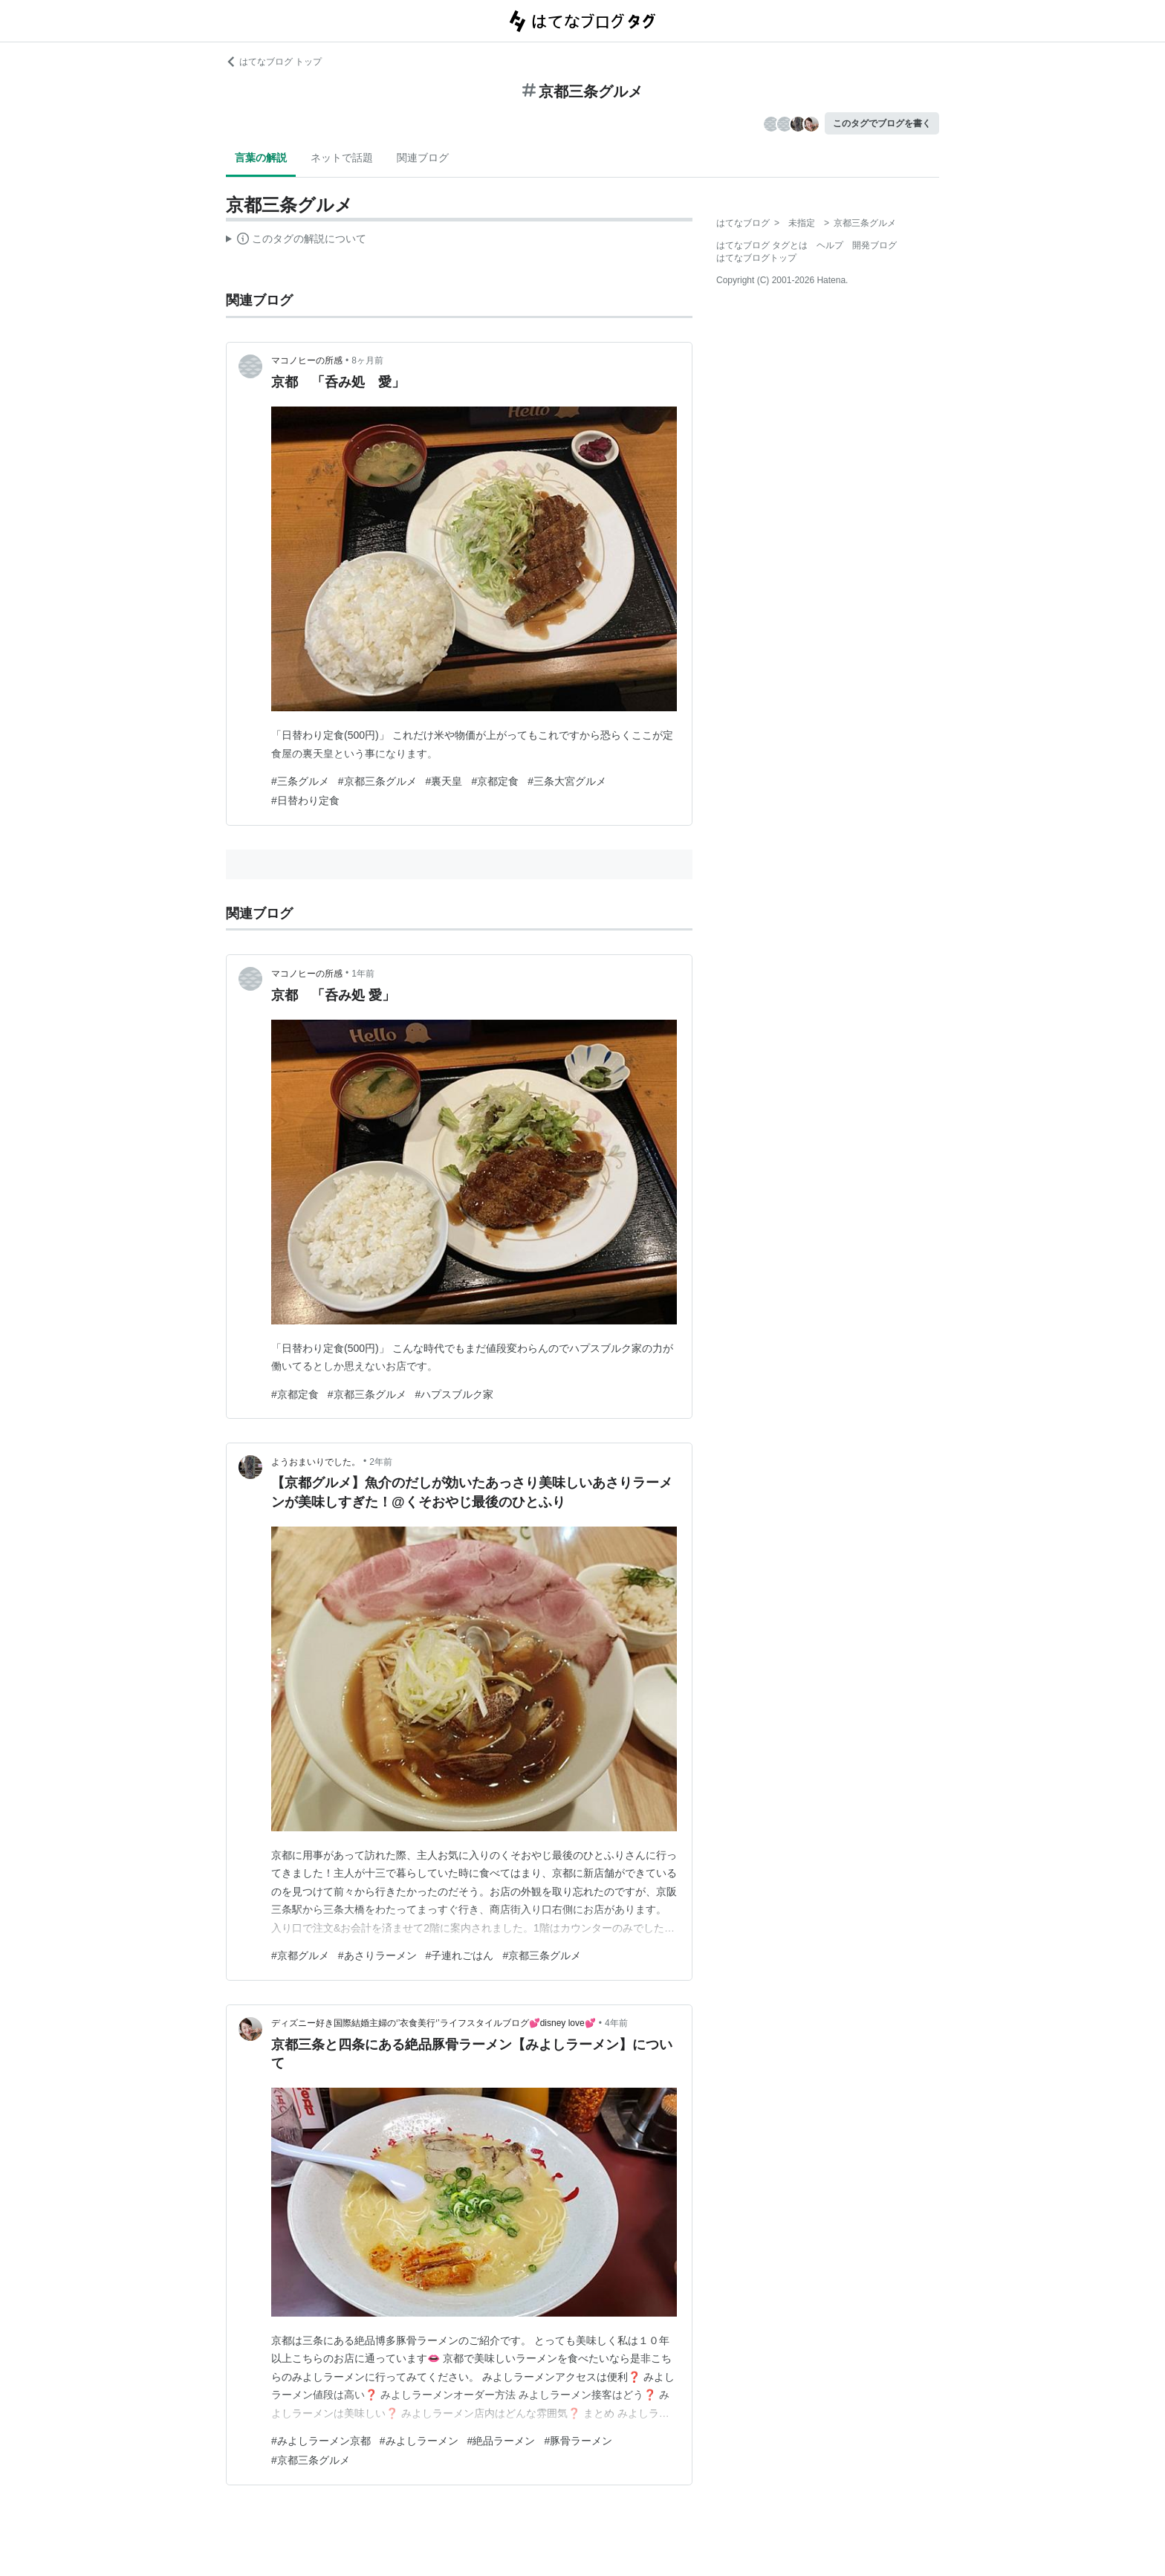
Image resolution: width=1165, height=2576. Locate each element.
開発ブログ (874, 245)
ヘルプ (830, 245)
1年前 (362, 973)
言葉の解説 (261, 158)
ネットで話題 (342, 158)
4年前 (616, 2023)
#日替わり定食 (305, 800)
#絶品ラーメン (501, 2441)
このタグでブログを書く (882, 123)
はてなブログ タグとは (762, 245)
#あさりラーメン (377, 1955)
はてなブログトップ (756, 258)
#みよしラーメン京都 (321, 2441)
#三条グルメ (300, 781)
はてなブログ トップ (274, 61)
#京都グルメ (300, 1955)
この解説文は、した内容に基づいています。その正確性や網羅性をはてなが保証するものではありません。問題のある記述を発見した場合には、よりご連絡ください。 (296, 240)
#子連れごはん (460, 1955)
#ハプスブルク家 (454, 1394)
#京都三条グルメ (377, 781)
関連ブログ (423, 158)
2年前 (380, 1462)
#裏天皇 (444, 781)
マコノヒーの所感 (307, 360)
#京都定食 (495, 781)
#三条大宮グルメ (567, 781)
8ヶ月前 (367, 360)
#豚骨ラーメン (578, 2441)
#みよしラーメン (419, 2441)
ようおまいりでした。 (315, 1462)
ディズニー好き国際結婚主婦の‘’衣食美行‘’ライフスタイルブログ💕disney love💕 (433, 2023)
